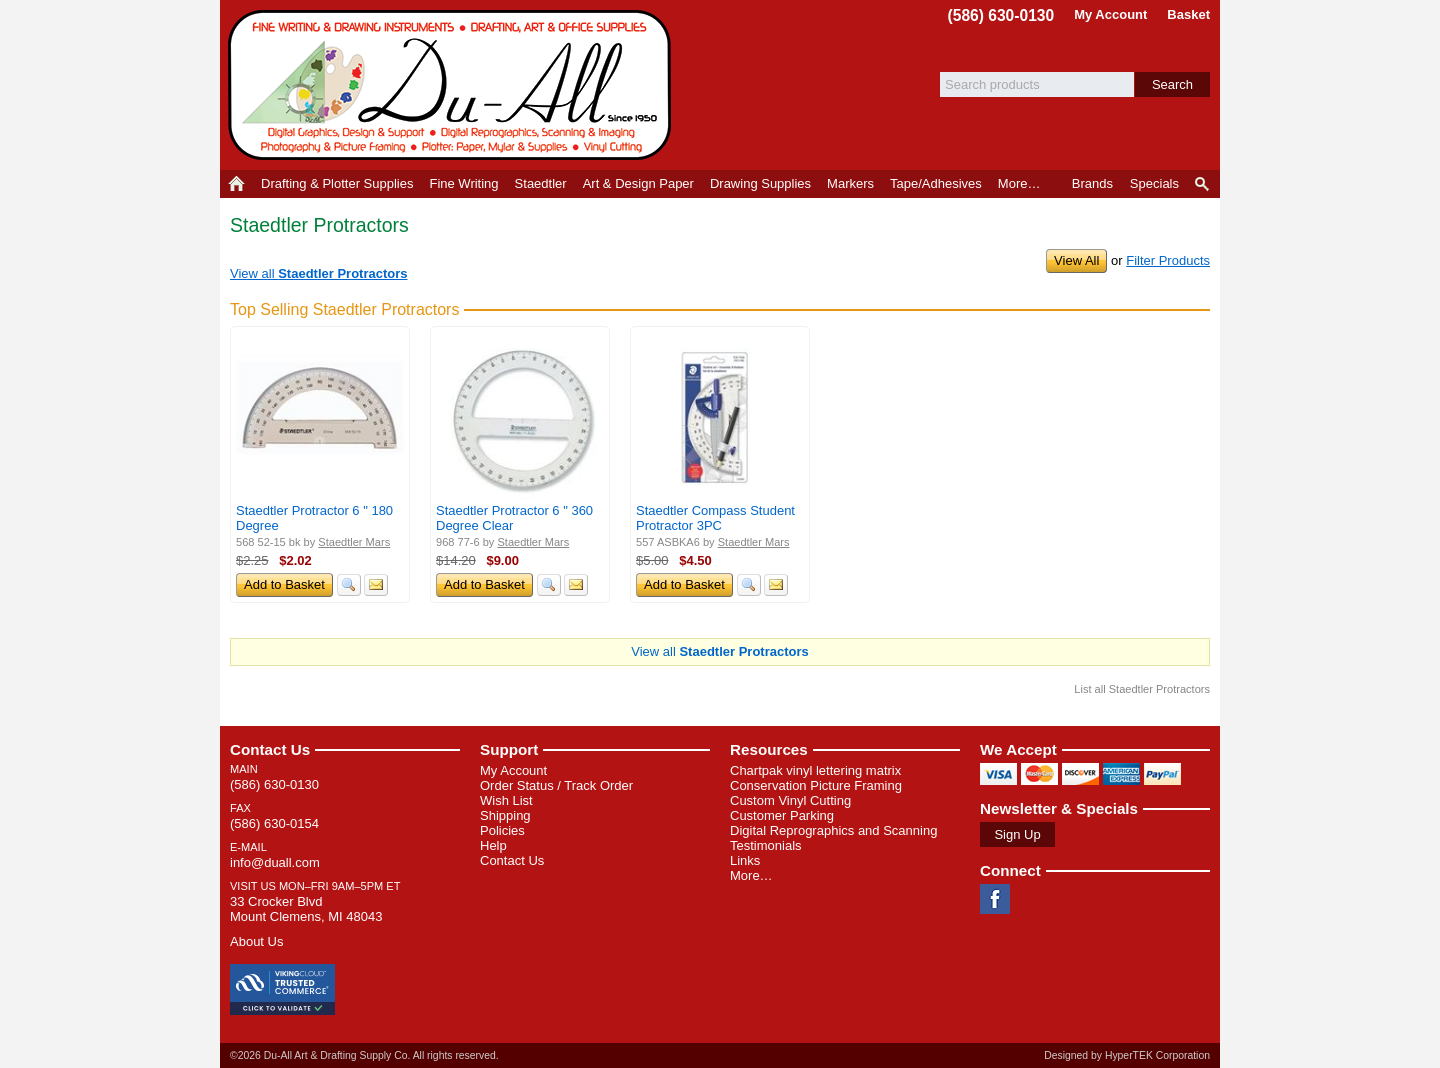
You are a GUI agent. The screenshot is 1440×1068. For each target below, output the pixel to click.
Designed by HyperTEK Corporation (1127, 1055)
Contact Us (270, 749)
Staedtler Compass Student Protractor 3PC (715, 518)
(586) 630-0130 (1001, 15)
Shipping (505, 815)
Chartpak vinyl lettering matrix (815, 770)
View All (1076, 260)
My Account (1110, 14)
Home (236, 184)
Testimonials (766, 845)
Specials (1154, 183)
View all (319, 273)
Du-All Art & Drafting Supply (453, 85)
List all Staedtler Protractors (1142, 689)
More (1019, 183)
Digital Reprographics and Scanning (833, 830)
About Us (256, 941)
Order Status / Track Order (556, 785)
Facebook (995, 899)
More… (751, 875)
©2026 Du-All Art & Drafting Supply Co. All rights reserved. (364, 1055)
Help (493, 845)
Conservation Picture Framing (816, 785)
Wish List (506, 800)
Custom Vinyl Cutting (790, 800)
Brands (1092, 183)
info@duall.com (275, 862)
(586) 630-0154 (274, 823)
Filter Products (1168, 260)
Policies (502, 830)
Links (745, 860)
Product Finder (1203, 184)
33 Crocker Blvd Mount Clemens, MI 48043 (306, 909)
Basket (1188, 14)
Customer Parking (782, 815)
